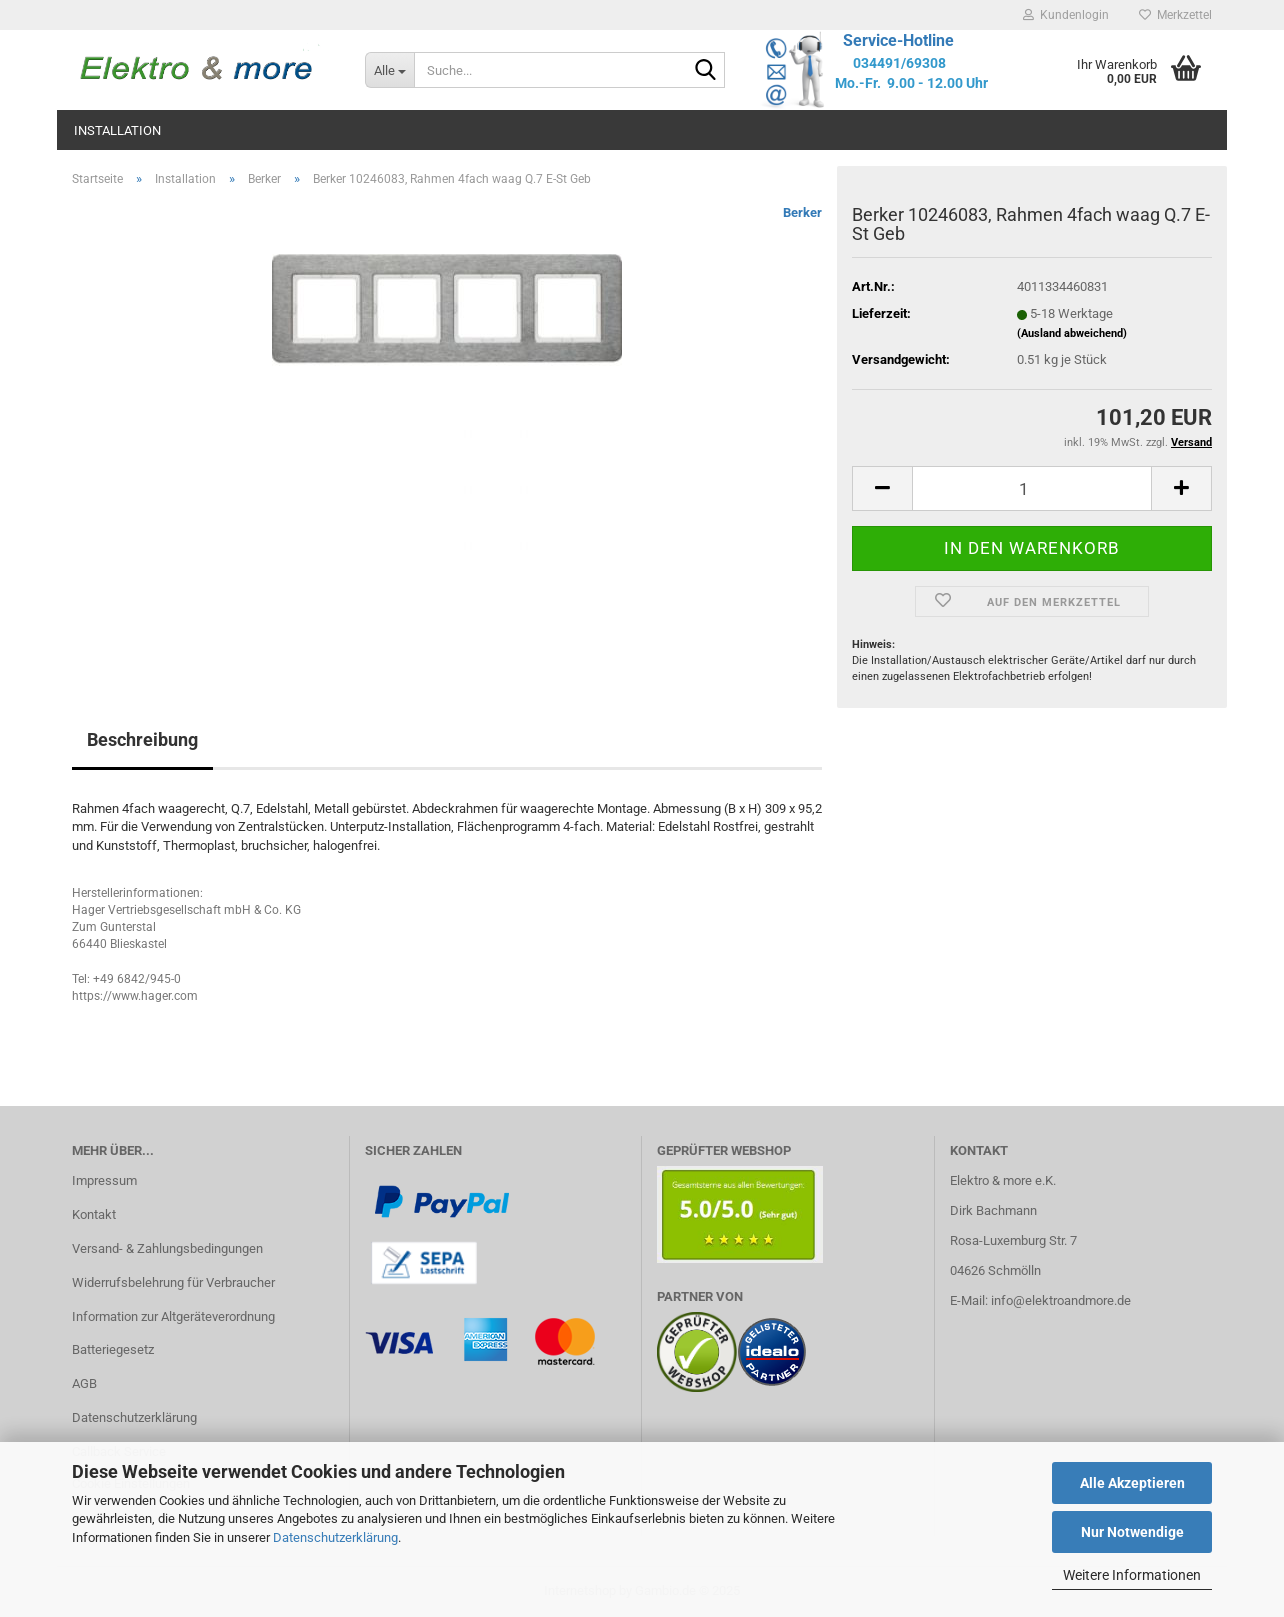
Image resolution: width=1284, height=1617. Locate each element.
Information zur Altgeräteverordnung (173, 1316)
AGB (84, 1383)
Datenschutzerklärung (335, 1537)
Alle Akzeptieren (1132, 1483)
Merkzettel (1175, 15)
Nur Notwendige (1132, 1532)
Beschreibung (142, 739)
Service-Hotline (898, 40)
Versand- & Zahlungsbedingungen (167, 1248)
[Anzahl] (1032, 488)
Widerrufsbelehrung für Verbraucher (173, 1282)
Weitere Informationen (1132, 1575)
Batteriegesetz (113, 1349)
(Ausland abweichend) (1072, 333)
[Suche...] (389, 70)
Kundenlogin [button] (1066, 15)
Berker (802, 212)
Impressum (104, 1180)
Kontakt (94, 1214)
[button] (882, 488)
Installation (117, 130)
